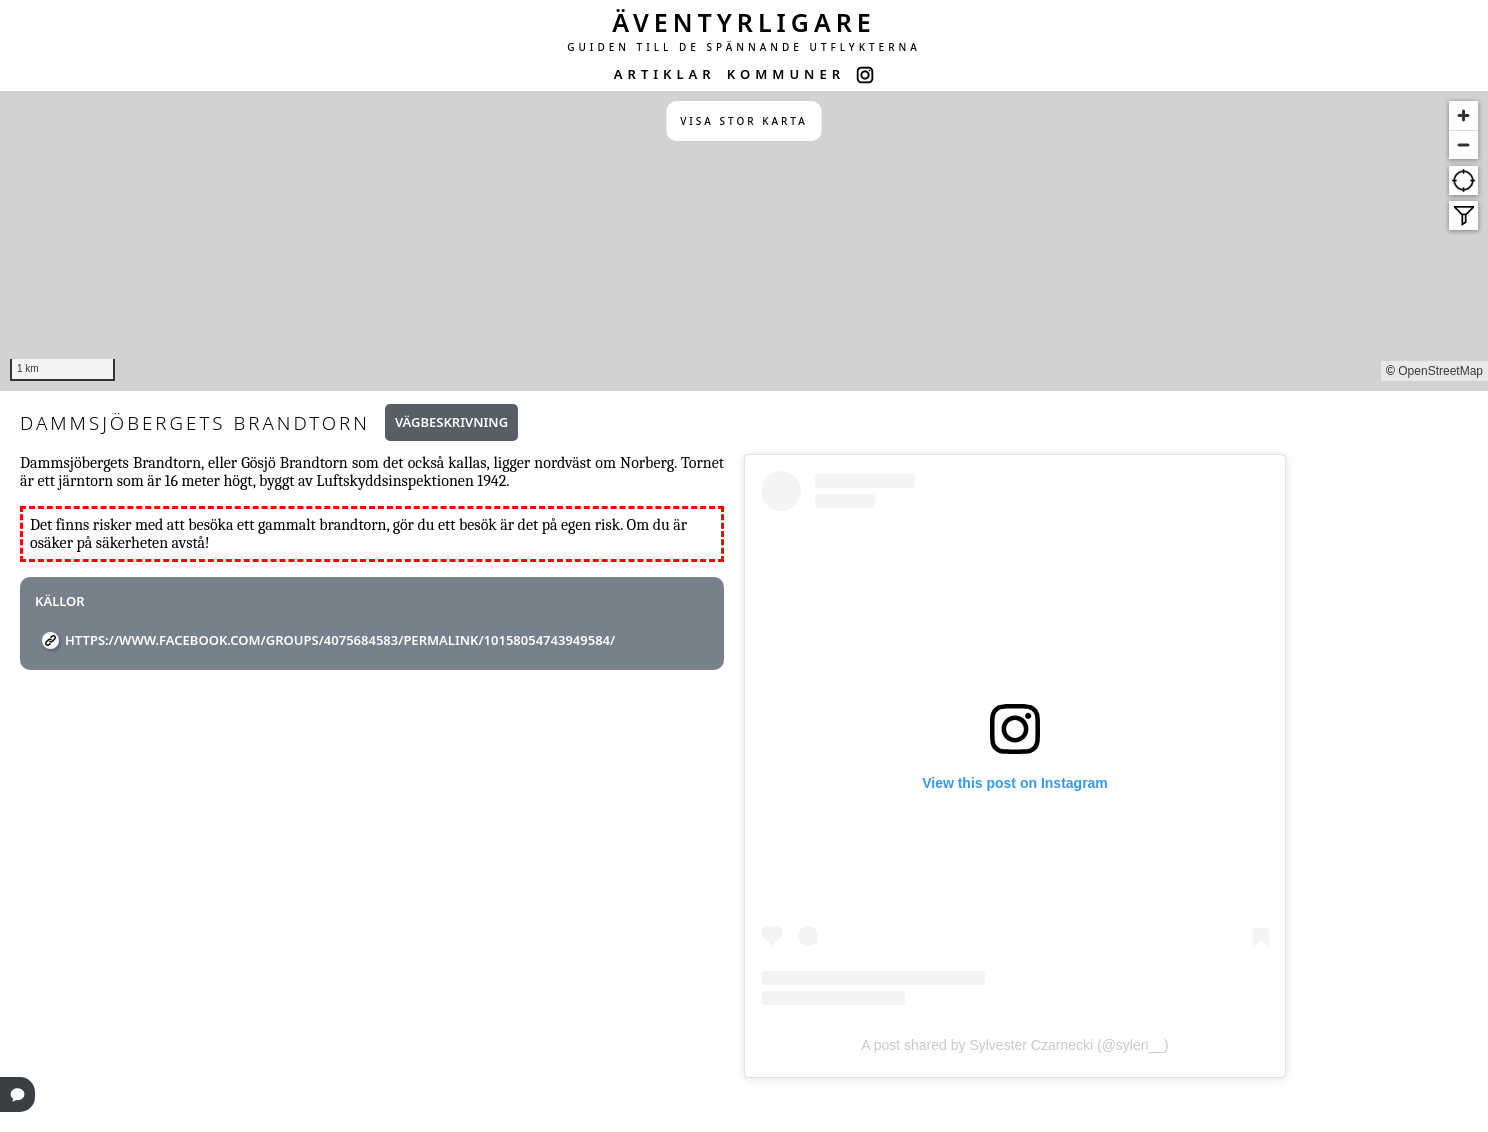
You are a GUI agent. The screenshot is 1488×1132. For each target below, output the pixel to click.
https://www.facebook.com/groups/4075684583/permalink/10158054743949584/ (340, 640)
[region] (744, 241)
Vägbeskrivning (451, 422)
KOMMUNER (786, 74)
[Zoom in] (1463, 115)
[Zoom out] (1463, 144)
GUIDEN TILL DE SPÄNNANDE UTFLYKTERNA (744, 47)
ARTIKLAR (665, 74)
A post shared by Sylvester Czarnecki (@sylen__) (1015, 1045)
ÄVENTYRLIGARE (744, 22)
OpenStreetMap (1440, 371)
